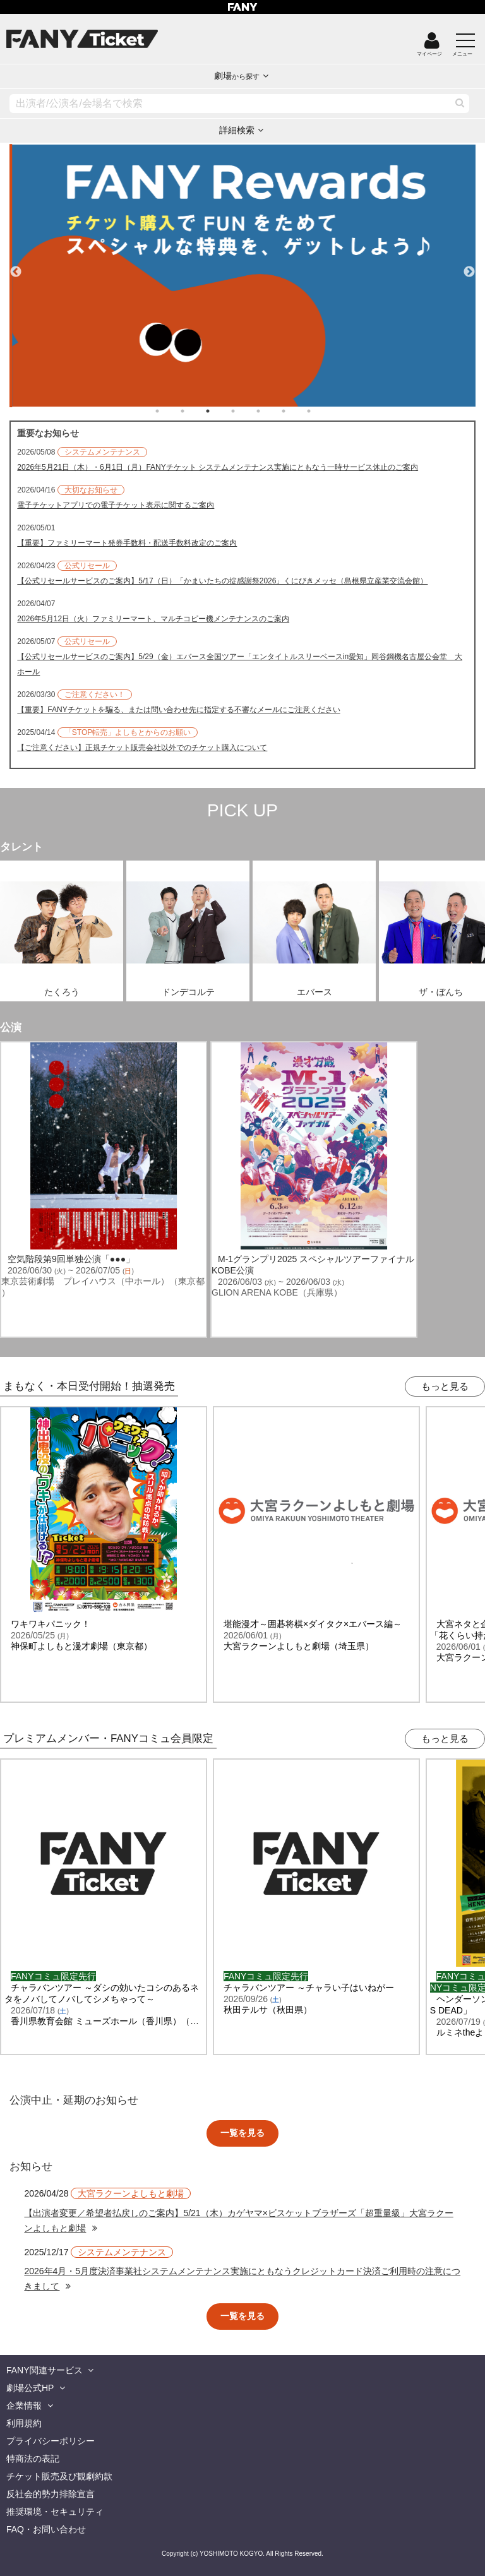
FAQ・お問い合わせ (46, 2529)
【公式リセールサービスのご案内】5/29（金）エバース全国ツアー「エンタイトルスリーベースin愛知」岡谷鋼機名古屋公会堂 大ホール (239, 664)
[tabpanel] (242, 275)
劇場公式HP (30, 2388)
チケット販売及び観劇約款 (59, 2476)
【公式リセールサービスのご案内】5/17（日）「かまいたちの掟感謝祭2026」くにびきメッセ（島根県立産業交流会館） (222, 580)
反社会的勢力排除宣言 (50, 2494)
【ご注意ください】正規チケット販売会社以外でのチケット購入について (142, 747)
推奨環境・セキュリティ (55, 2512)
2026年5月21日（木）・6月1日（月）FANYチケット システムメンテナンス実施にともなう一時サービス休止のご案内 (217, 467)
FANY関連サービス (44, 2370)
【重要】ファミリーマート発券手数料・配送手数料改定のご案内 (127, 543)
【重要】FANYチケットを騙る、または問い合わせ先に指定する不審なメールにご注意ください (178, 709)
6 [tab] (296, 411)
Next (469, 266)
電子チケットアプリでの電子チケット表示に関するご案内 (115, 505)
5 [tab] (271, 411)
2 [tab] (195, 411)
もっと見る (445, 1386)
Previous (15, 266)
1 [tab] (170, 411)
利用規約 (24, 2423)
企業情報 (24, 2405)
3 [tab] (220, 411)
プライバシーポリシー (50, 2441)
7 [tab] (321, 411)
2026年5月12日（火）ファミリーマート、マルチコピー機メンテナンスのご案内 (153, 618)
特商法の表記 (32, 2459)
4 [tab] (245, 411)
